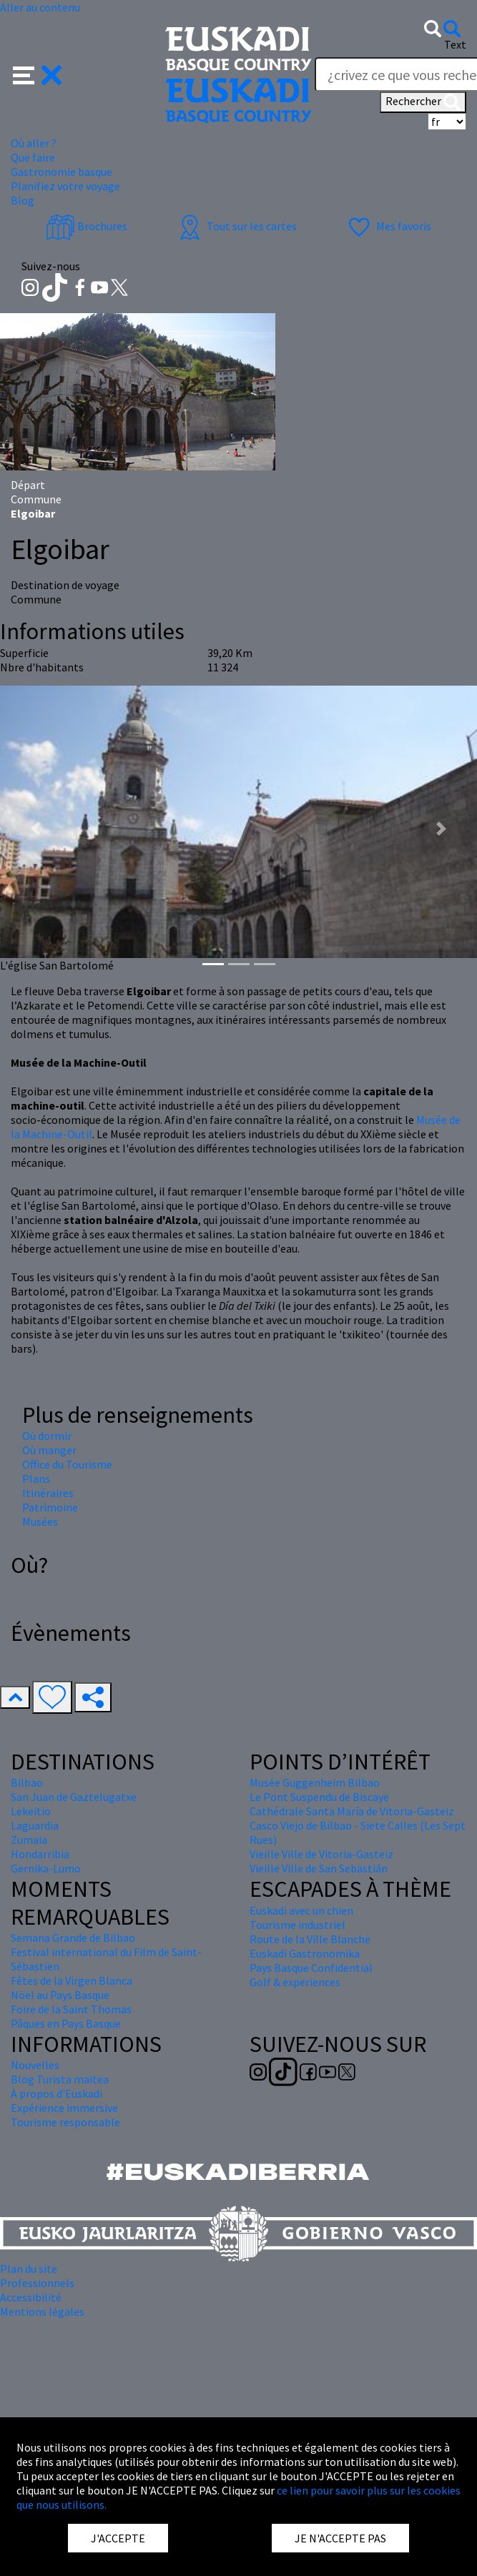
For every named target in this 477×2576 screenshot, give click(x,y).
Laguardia (35, 1825)
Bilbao (27, 1782)
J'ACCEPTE (118, 2538)
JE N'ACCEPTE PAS (340, 2538)
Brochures (86, 226)
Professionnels (37, 2283)
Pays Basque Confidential (311, 1967)
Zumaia (29, 1839)
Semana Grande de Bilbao (73, 1937)
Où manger (49, 1450)
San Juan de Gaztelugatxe (74, 1797)
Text (455, 44)
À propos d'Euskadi (56, 2093)
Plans (36, 1478)
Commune (36, 499)
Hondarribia (40, 1854)
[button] (37, 73)
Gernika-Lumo (46, 1868)
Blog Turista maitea (60, 2079)
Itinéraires (48, 1493)
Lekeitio (31, 1811)
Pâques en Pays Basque (66, 2023)
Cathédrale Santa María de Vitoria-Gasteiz (352, 1811)
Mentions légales (42, 2311)
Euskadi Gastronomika (305, 1953)
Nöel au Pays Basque (60, 1995)
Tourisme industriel (297, 1925)
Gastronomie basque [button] (61, 171)
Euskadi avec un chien (301, 1910)
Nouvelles (35, 2065)
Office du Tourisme (67, 1464)
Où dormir (47, 1435)
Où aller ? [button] (33, 143)
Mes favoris (388, 226)
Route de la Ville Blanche (310, 1939)
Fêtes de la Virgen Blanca (71, 1980)
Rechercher (423, 102)
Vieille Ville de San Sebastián (319, 1868)
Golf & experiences (295, 1982)
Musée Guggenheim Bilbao (315, 1782)
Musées (40, 1521)
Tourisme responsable (65, 2122)
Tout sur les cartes (236, 226)
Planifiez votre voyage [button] (65, 186)
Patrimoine (50, 1507)
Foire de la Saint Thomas (71, 2009)
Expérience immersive (64, 2108)
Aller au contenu (40, 7)
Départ (28, 485)
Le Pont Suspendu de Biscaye (319, 1797)
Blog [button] (22, 200)
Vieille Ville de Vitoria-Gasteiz (321, 1854)
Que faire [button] (33, 157)
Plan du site (28, 2268)
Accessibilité (31, 2297)
